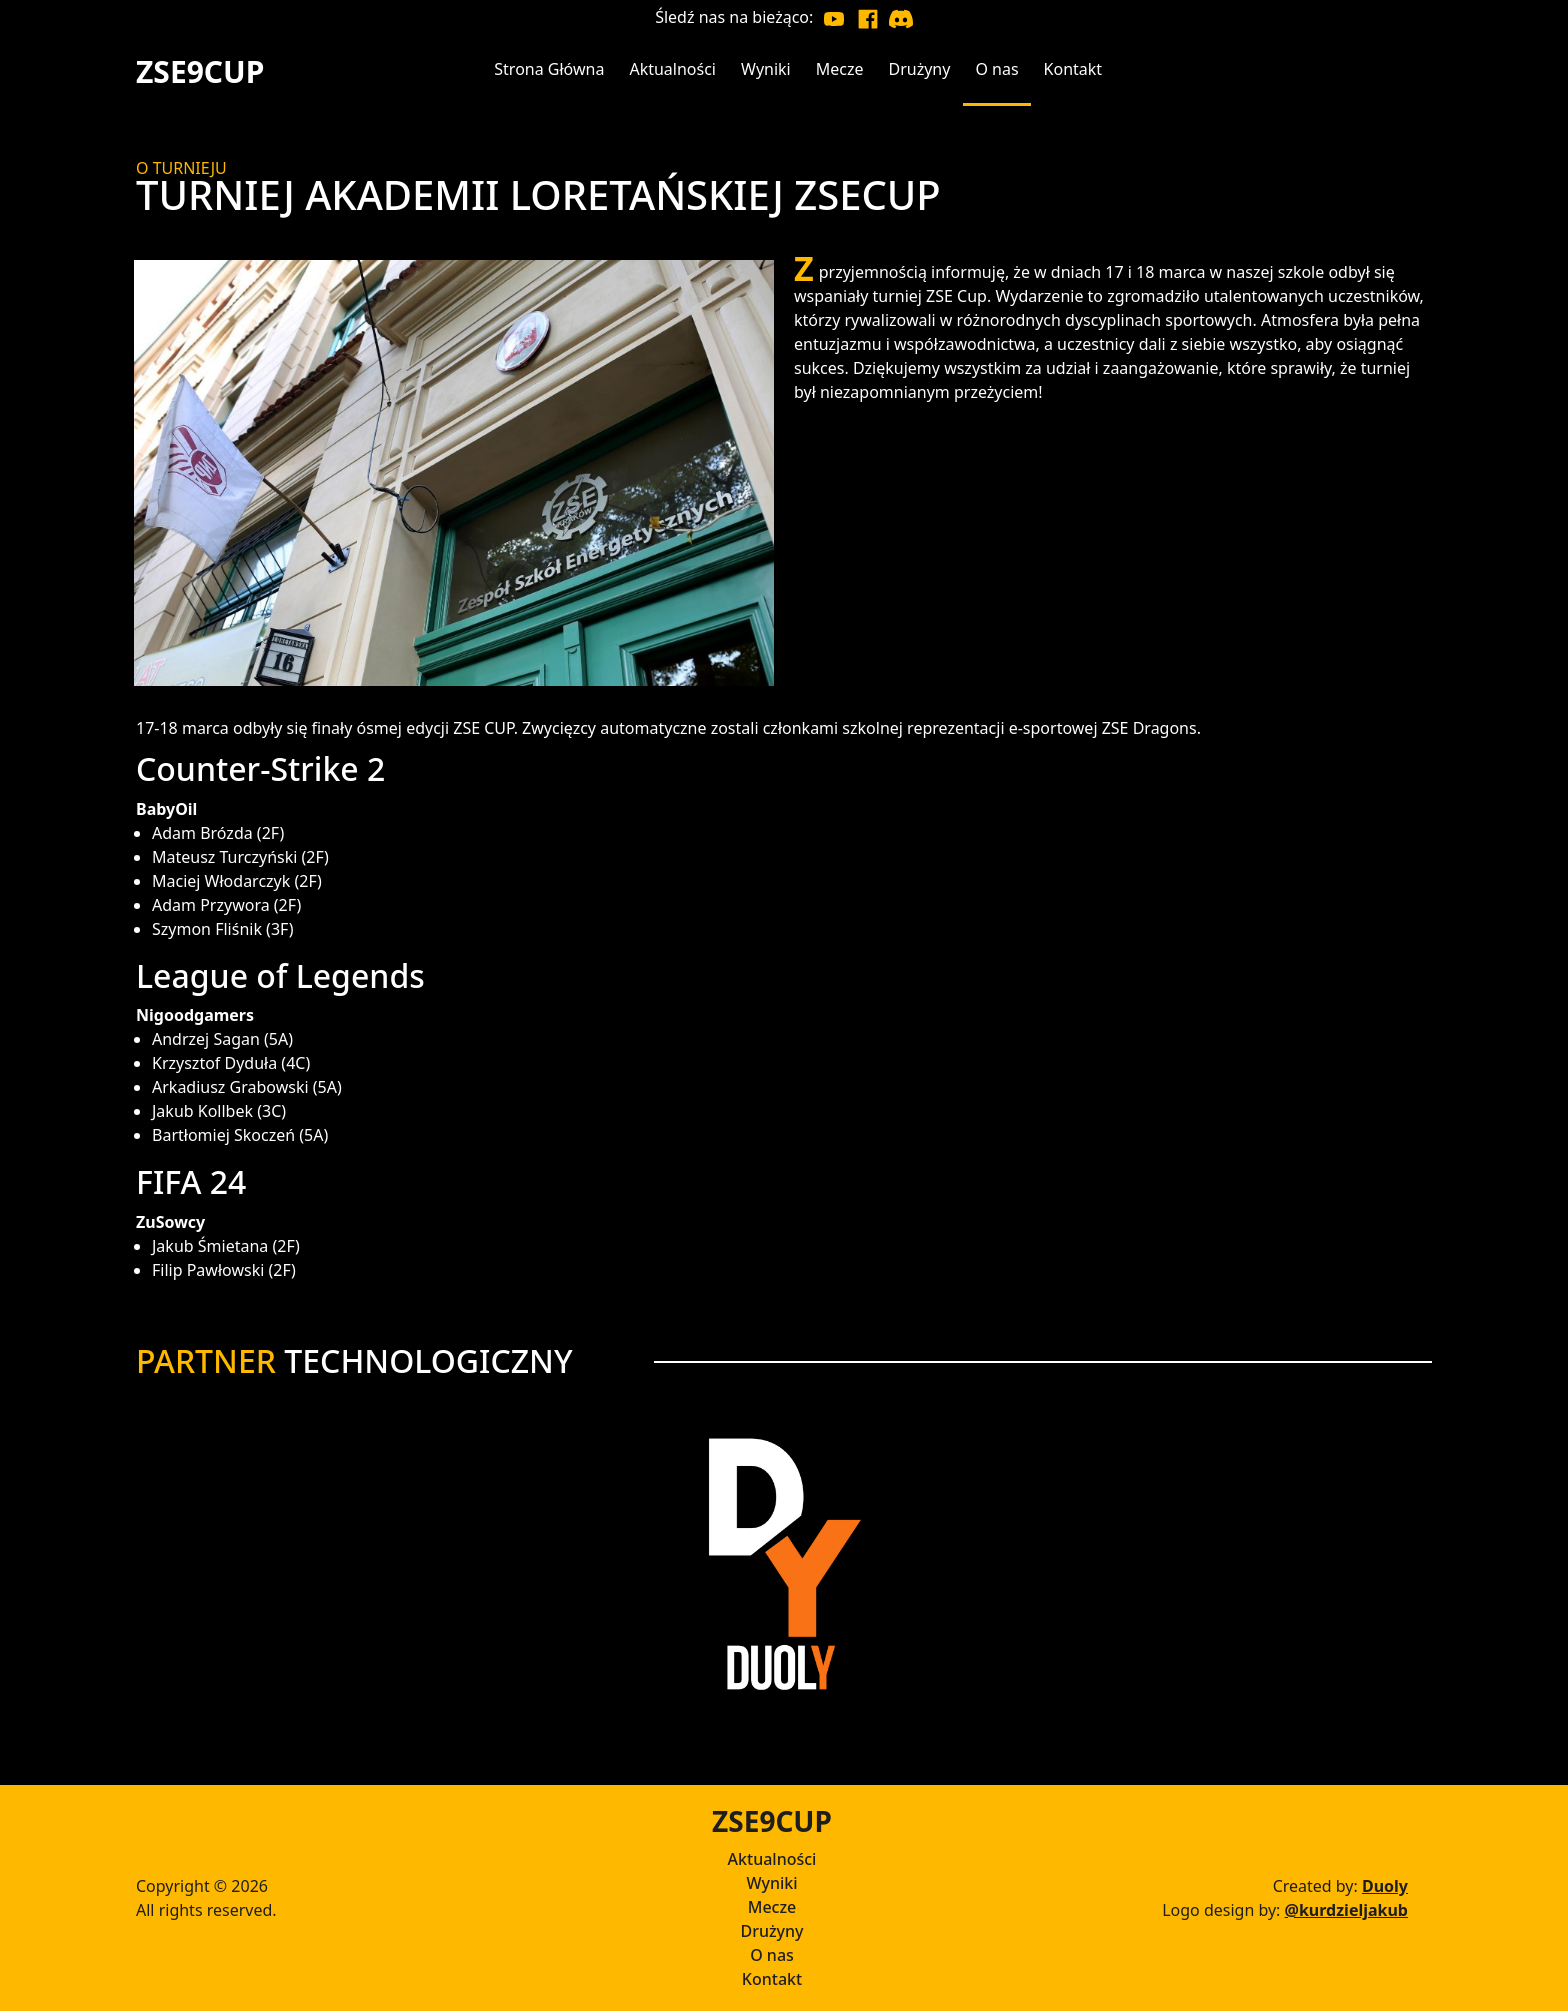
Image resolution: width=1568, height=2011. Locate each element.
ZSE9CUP (200, 71)
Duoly (1385, 1886)
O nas (772, 1955)
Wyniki (771, 1883)
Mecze (772, 1907)
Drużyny (771, 1931)
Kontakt (772, 1979)
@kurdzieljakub (1346, 1910)
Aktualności (772, 1859)
